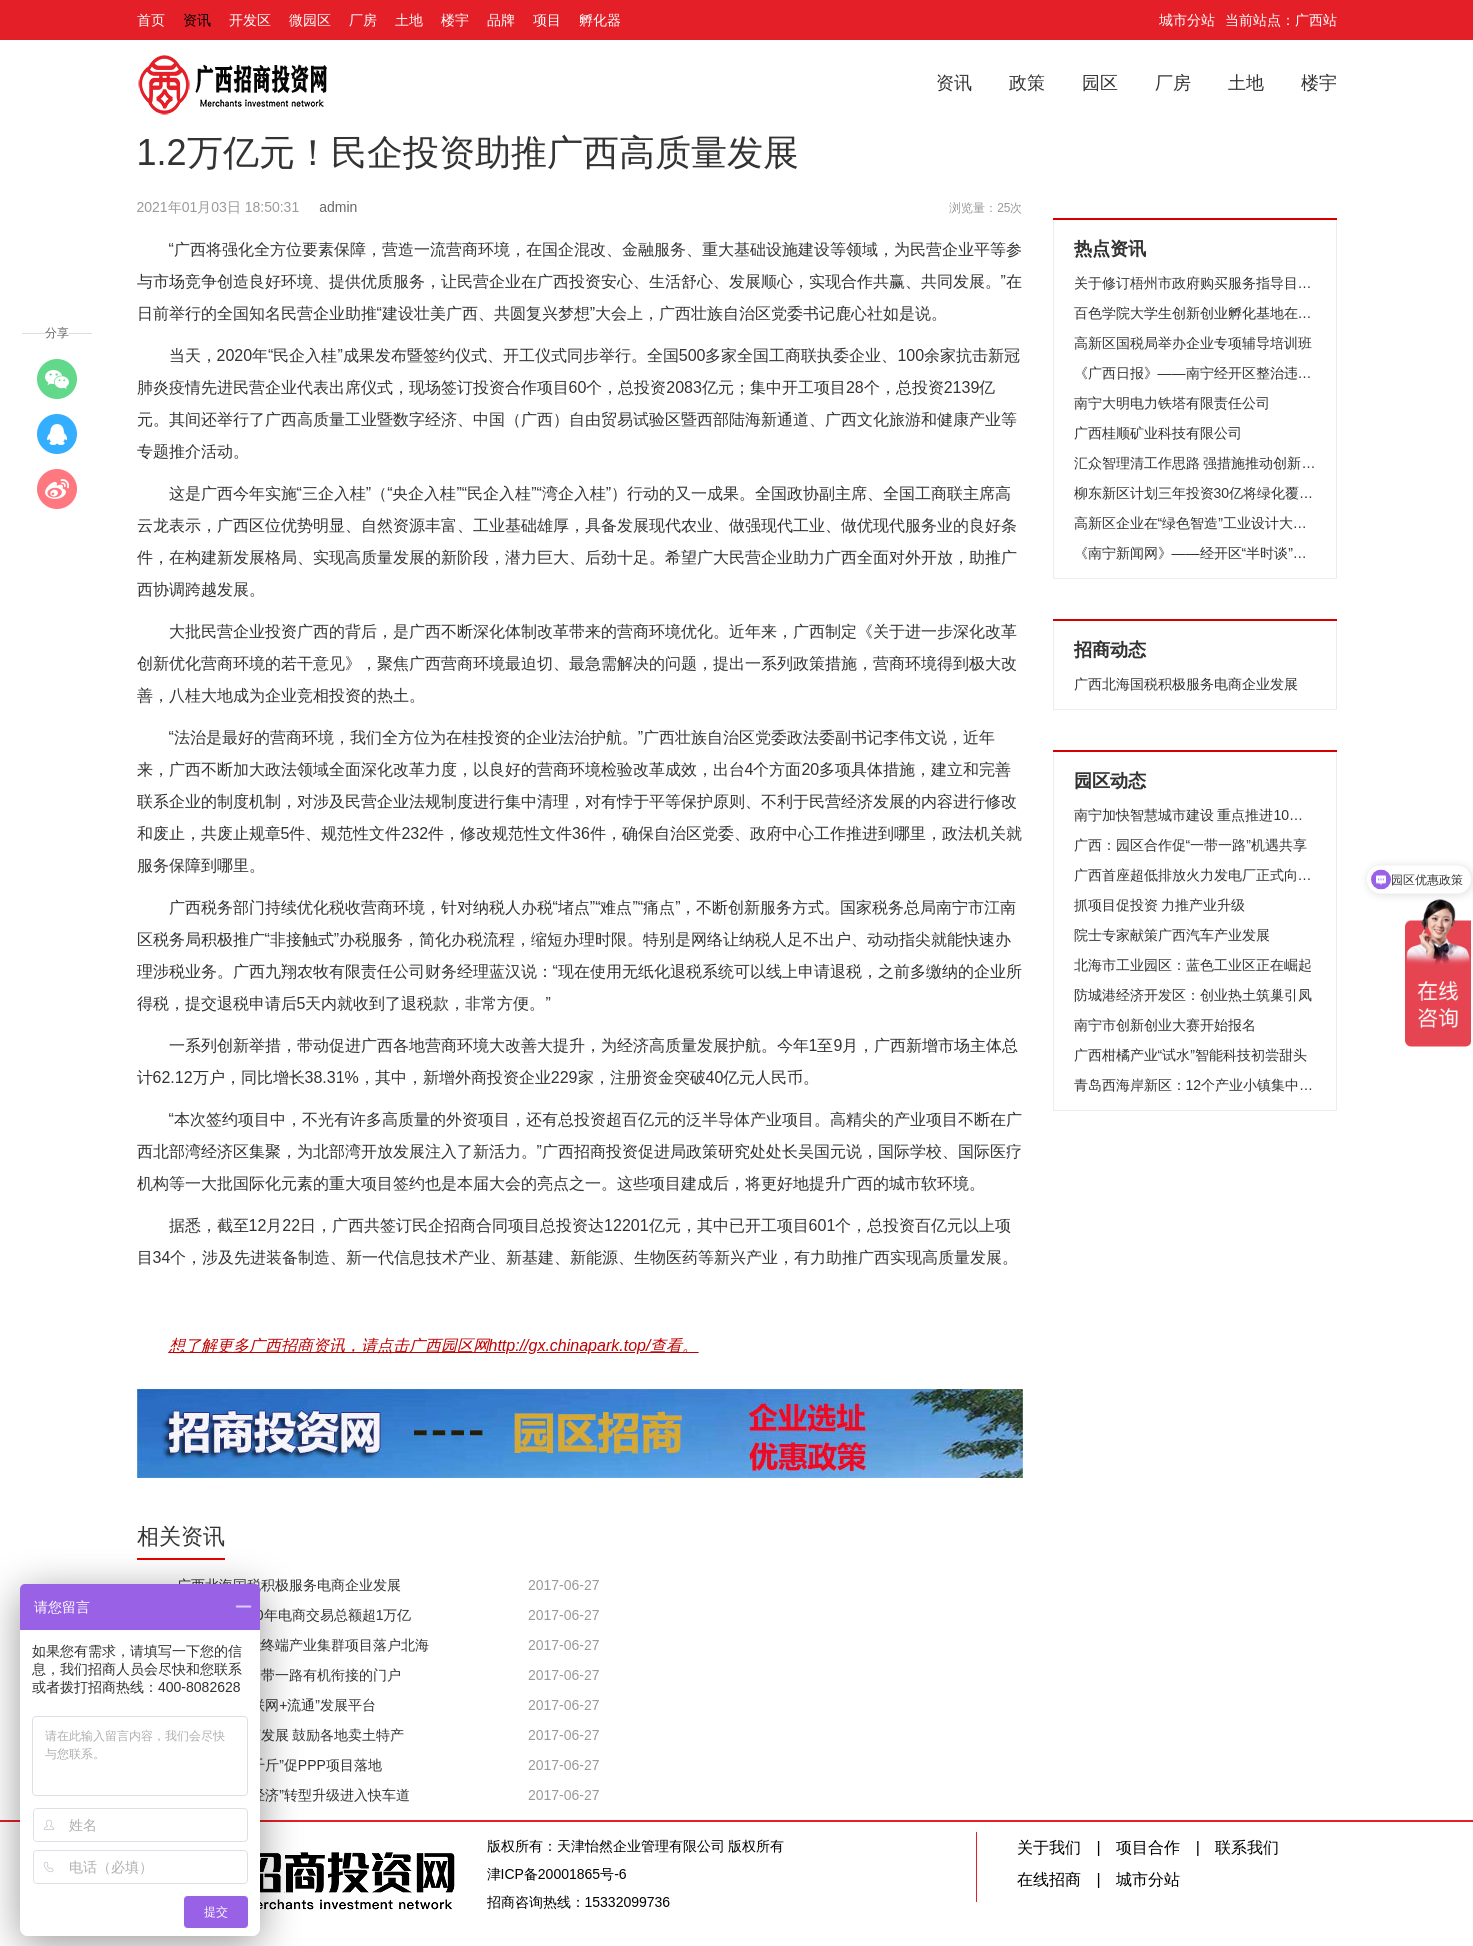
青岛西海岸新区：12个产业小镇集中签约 (1195, 1085)
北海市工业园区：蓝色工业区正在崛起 (1193, 965)
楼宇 (455, 20)
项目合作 (1148, 1847)
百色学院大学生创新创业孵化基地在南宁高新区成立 (1195, 313)
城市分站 (1187, 20)
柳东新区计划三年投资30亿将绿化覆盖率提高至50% (1195, 493)
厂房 (363, 20)
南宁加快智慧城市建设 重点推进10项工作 (1195, 815)
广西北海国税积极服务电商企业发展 (1186, 684)
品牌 (501, 20)
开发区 (250, 20)
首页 (151, 20)
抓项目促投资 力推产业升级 (1160, 905)
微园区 (310, 20)
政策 (1027, 83)
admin (338, 207)
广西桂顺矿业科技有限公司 (1158, 433)
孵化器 (600, 20)
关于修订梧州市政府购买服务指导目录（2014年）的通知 (1195, 283)
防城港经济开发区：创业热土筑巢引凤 (1193, 995)
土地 (409, 20)
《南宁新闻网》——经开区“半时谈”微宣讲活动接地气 (1195, 553)
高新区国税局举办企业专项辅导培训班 (1193, 343)
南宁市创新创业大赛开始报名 (1165, 1025)
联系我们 (1247, 1847)
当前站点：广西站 (1281, 20)
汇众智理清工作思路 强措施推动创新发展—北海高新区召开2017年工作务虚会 (1195, 463)
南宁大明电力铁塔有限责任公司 (1172, 403)
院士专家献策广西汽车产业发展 (1172, 935)
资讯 (197, 20)
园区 (1100, 83)
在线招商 (1049, 1879)
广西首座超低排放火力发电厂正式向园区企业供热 (1195, 875)
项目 (547, 20)
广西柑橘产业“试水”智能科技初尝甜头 (1190, 1055)
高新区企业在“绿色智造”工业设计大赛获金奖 (1195, 523)
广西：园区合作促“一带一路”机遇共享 (1190, 845)
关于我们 (1049, 1847)
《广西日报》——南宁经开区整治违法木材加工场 (1195, 373)
